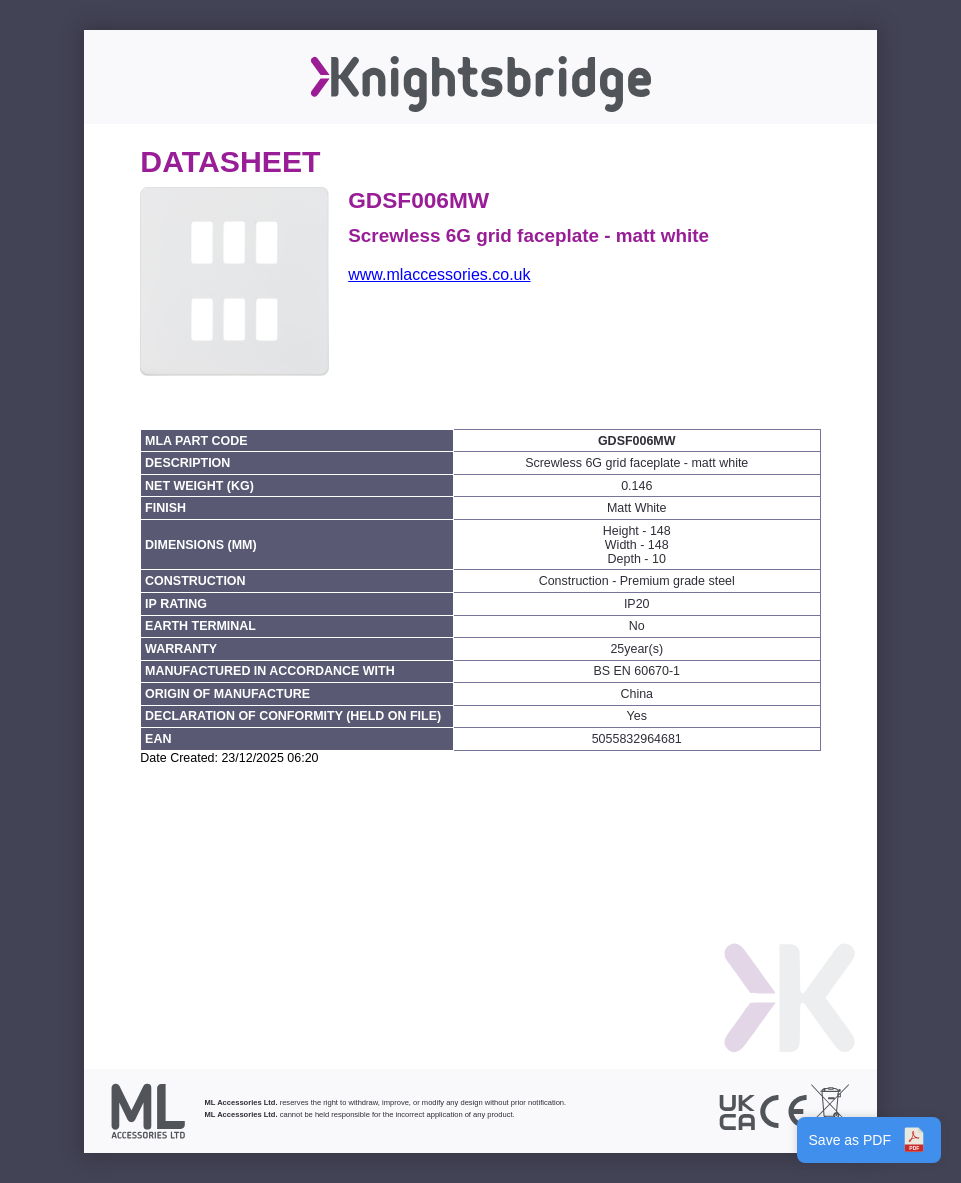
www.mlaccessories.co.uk (439, 274)
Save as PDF (869, 1140)
